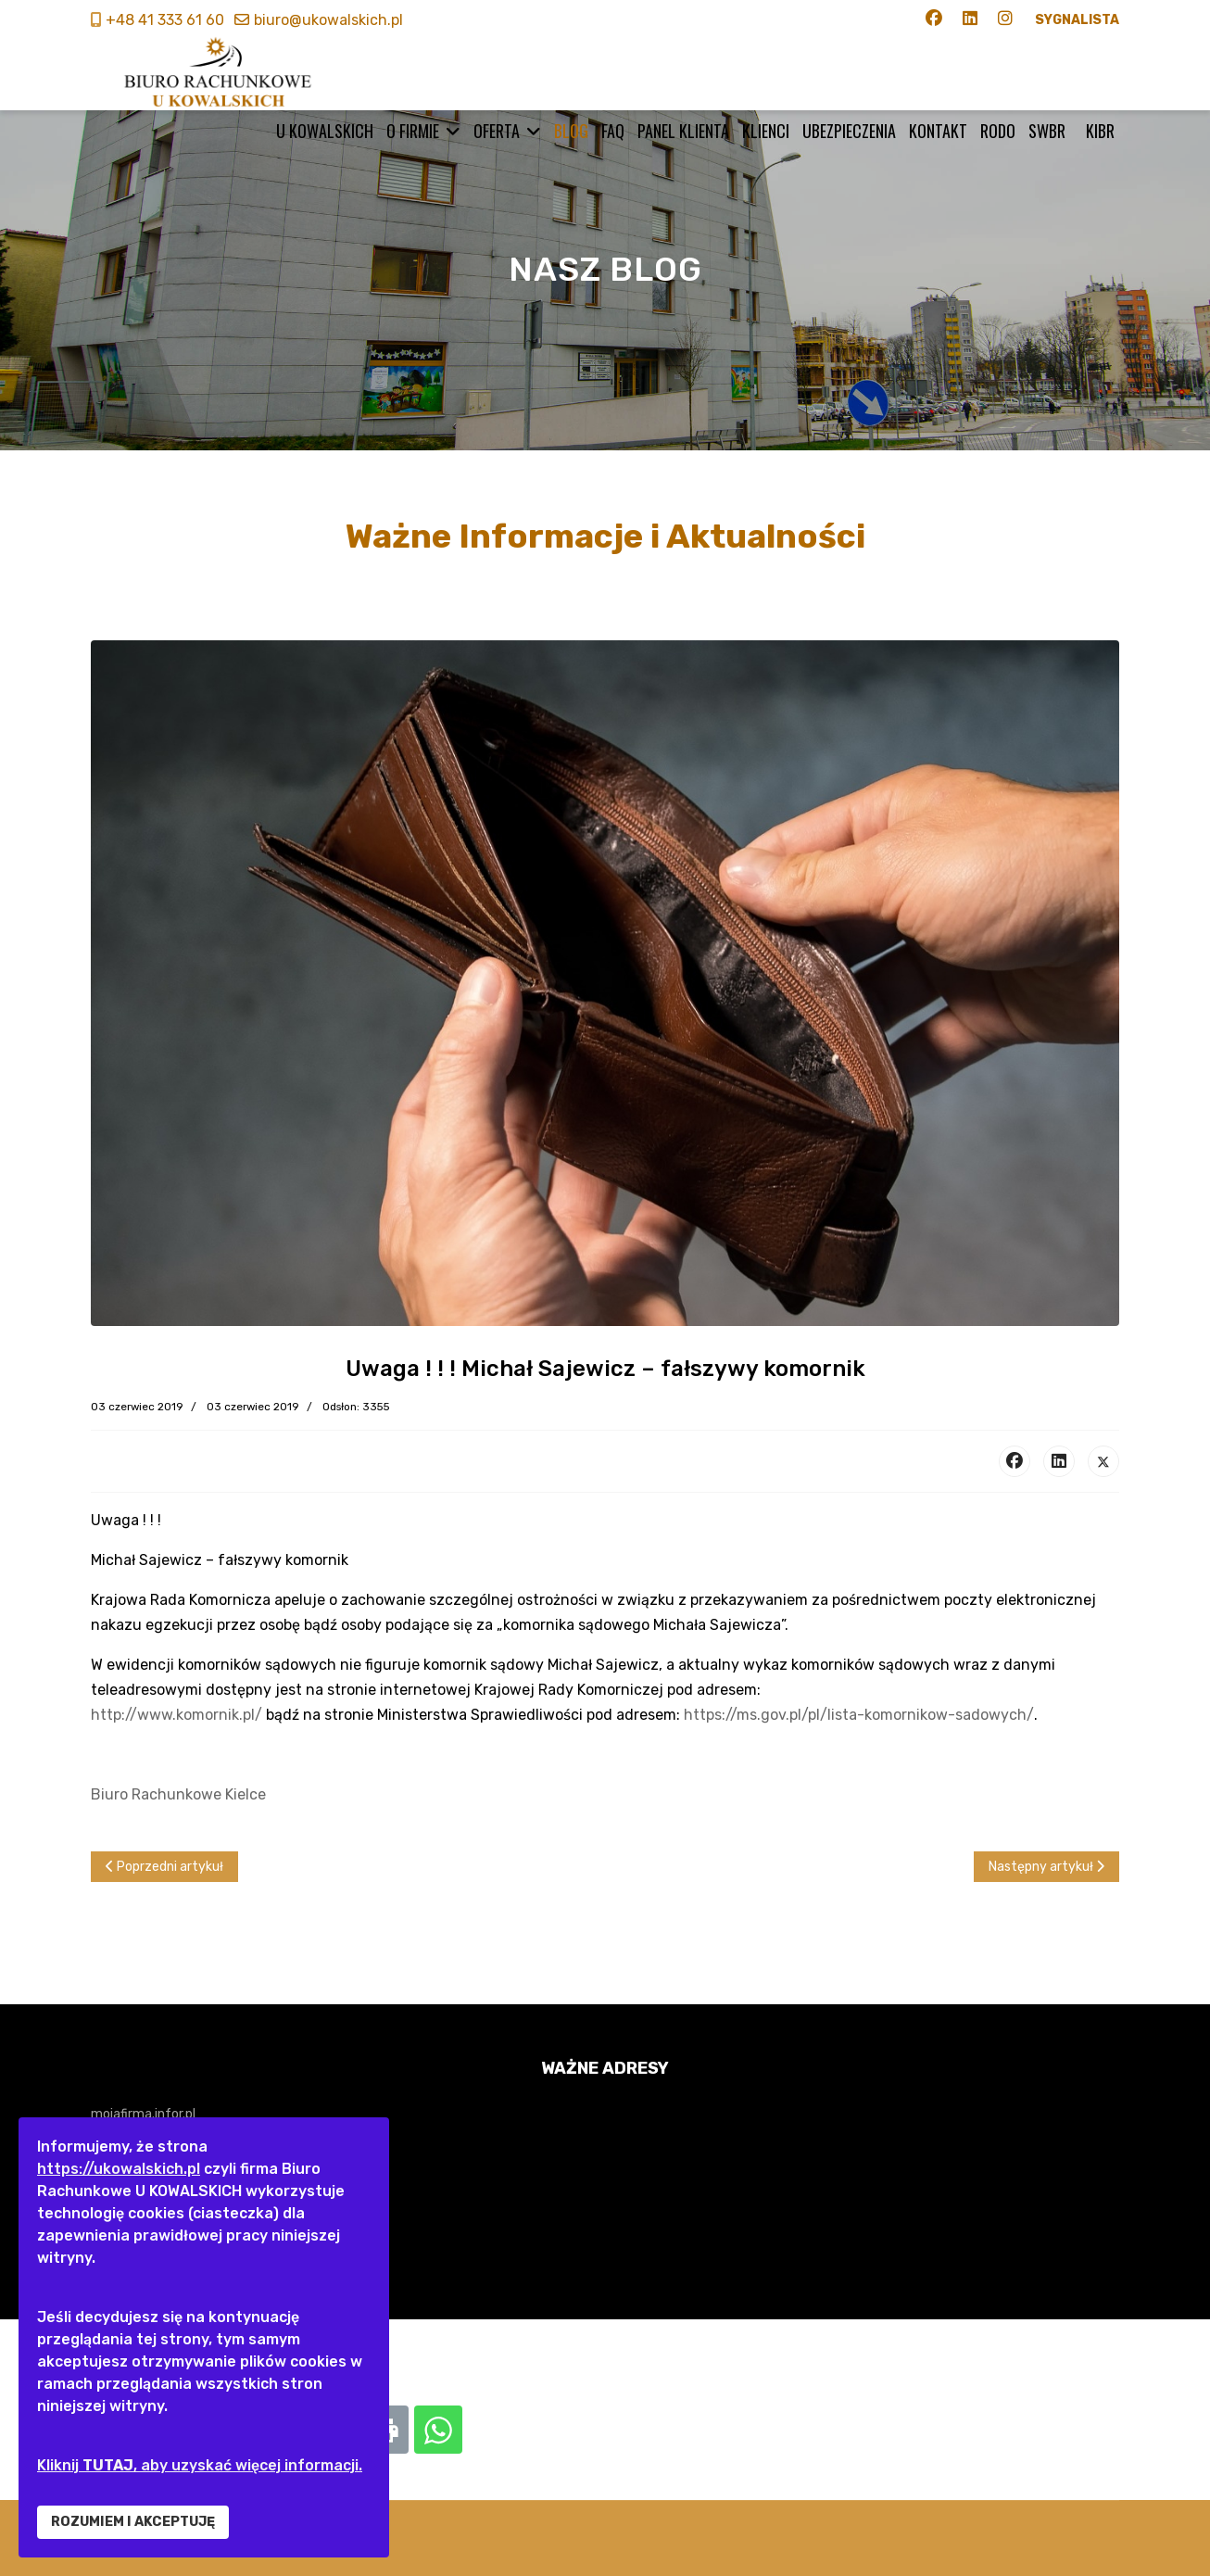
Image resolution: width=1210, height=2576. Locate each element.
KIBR (1100, 131)
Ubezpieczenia (849, 131)
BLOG (571, 131)
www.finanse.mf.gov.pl (157, 2183)
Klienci (765, 131)
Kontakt (938, 131)
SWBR (1046, 131)
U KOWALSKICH (324, 131)
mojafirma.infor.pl (143, 2114)
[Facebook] (934, 20)
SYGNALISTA (1077, 20)
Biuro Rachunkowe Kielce (178, 1794)
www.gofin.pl (128, 2149)
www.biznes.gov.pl (145, 2219)
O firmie (412, 131)
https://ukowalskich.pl (118, 2169)
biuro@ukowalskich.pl (328, 20)
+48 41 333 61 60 (165, 20)
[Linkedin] (970, 20)
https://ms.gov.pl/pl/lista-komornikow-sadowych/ (859, 1715)
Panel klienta (683, 131)
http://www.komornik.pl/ (176, 1715)
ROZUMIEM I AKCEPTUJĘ (133, 2522)
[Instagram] (1005, 20)
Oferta (496, 131)
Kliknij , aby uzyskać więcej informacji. (199, 2465)
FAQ (612, 131)
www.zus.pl (124, 2253)
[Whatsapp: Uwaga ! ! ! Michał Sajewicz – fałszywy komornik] (438, 2430)
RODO (997, 131)
